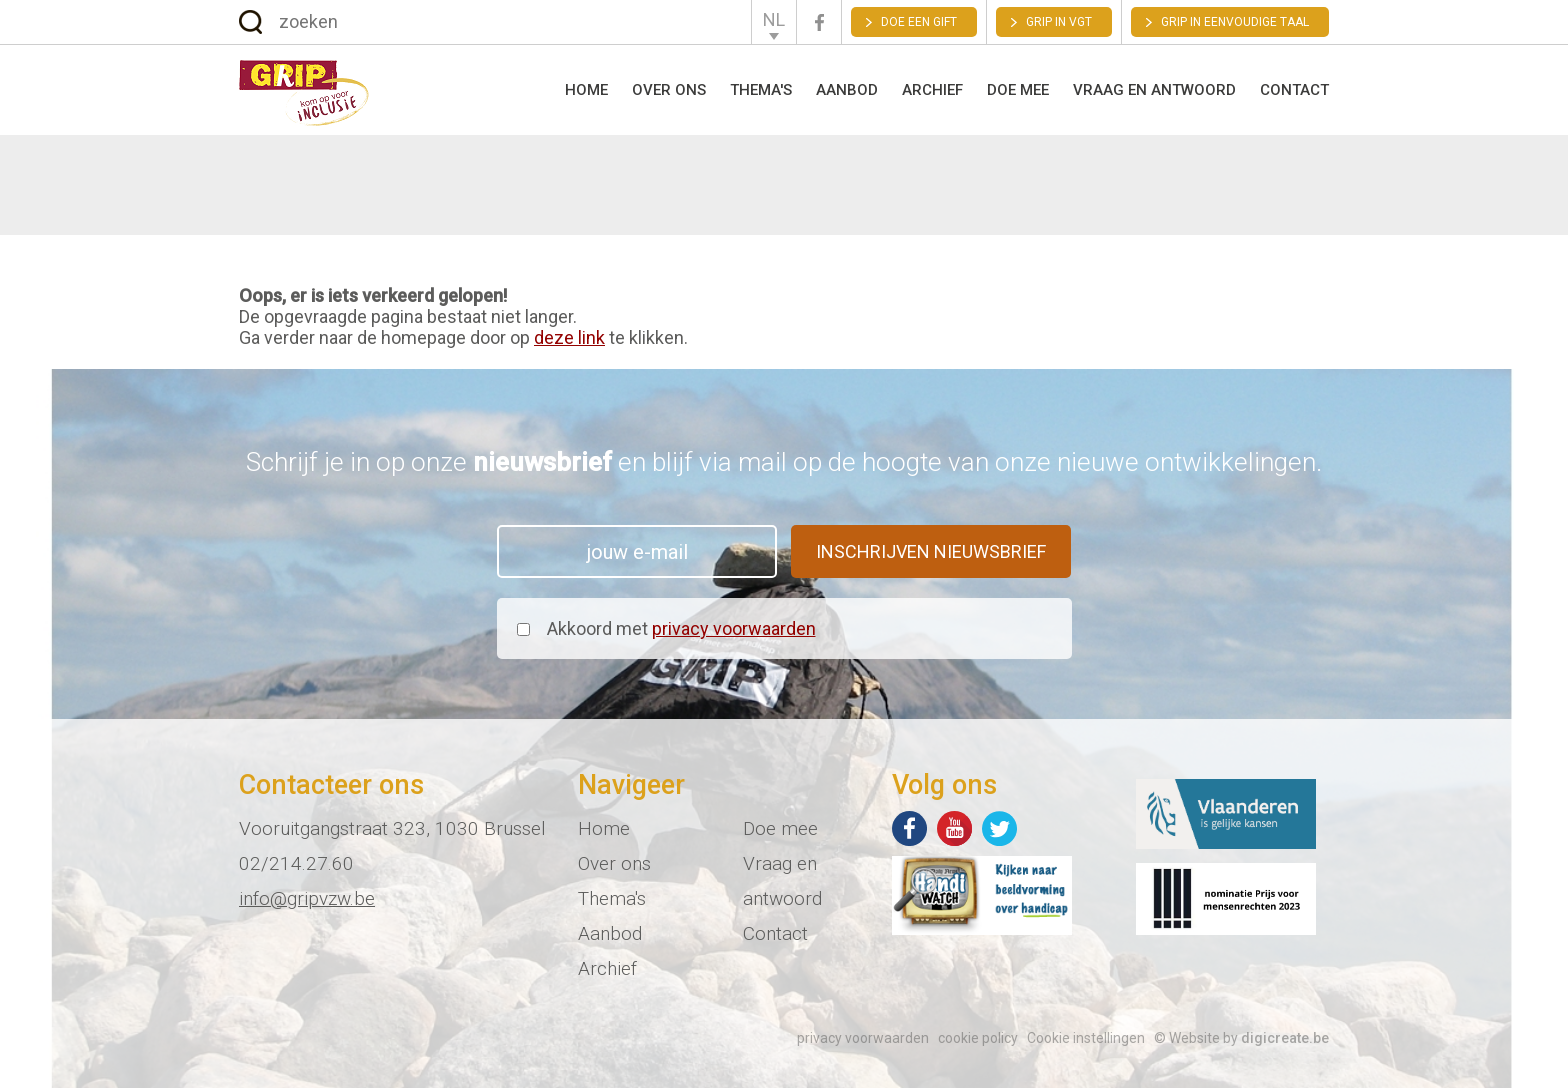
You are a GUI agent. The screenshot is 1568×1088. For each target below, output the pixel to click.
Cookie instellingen (1086, 1038)
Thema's (761, 90)
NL (774, 19)
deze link (569, 337)
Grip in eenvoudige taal (1235, 22)
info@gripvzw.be (307, 898)
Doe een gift (919, 22)
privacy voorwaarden (734, 628)
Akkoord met (681, 628)
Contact (1294, 90)
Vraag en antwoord (1154, 90)
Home (586, 90)
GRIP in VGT (1059, 22)
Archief (932, 90)
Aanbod (847, 90)
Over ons (669, 90)
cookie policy (978, 1038)
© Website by (1241, 1038)
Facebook (819, 22)
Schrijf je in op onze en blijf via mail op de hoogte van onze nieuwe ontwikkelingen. (784, 462)
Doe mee (1018, 90)
